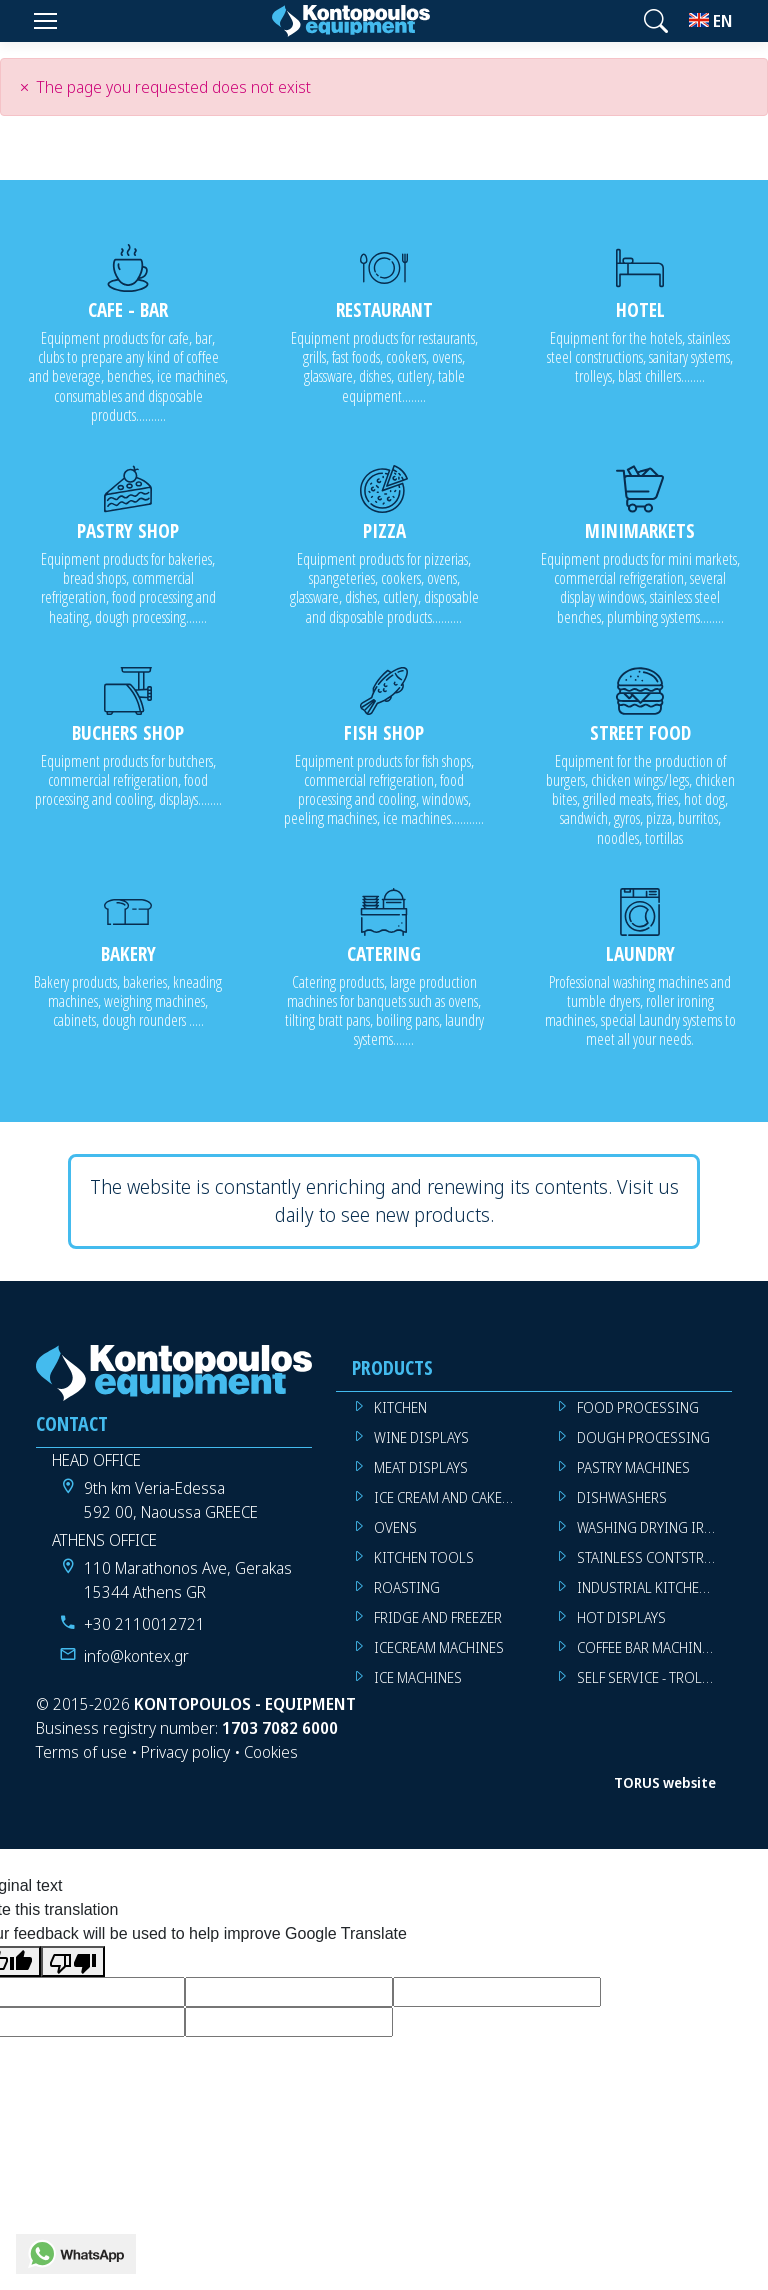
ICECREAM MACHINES (439, 1647)
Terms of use (81, 1752)
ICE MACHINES (418, 1677)
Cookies (271, 1752)
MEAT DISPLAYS (421, 1467)
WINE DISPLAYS (421, 1437)
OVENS (395, 1527)
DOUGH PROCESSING (643, 1437)
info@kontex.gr (136, 1656)
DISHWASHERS (622, 1497)
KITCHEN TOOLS (424, 1557)
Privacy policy (185, 1752)
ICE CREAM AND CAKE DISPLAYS (451, 1497)
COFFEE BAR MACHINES (647, 1647)
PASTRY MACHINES (633, 1467)
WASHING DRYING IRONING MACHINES (654, 1527)
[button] (656, 21)
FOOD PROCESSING (638, 1407)
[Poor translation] (73, 1961)
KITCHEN (400, 1407)
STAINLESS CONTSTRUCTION (654, 1557)
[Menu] (45, 21)
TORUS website (665, 1782)
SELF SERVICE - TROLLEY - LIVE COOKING (654, 1677)
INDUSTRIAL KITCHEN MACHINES (654, 1587)
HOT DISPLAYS (621, 1617)
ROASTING (407, 1587)
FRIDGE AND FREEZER (438, 1617)
